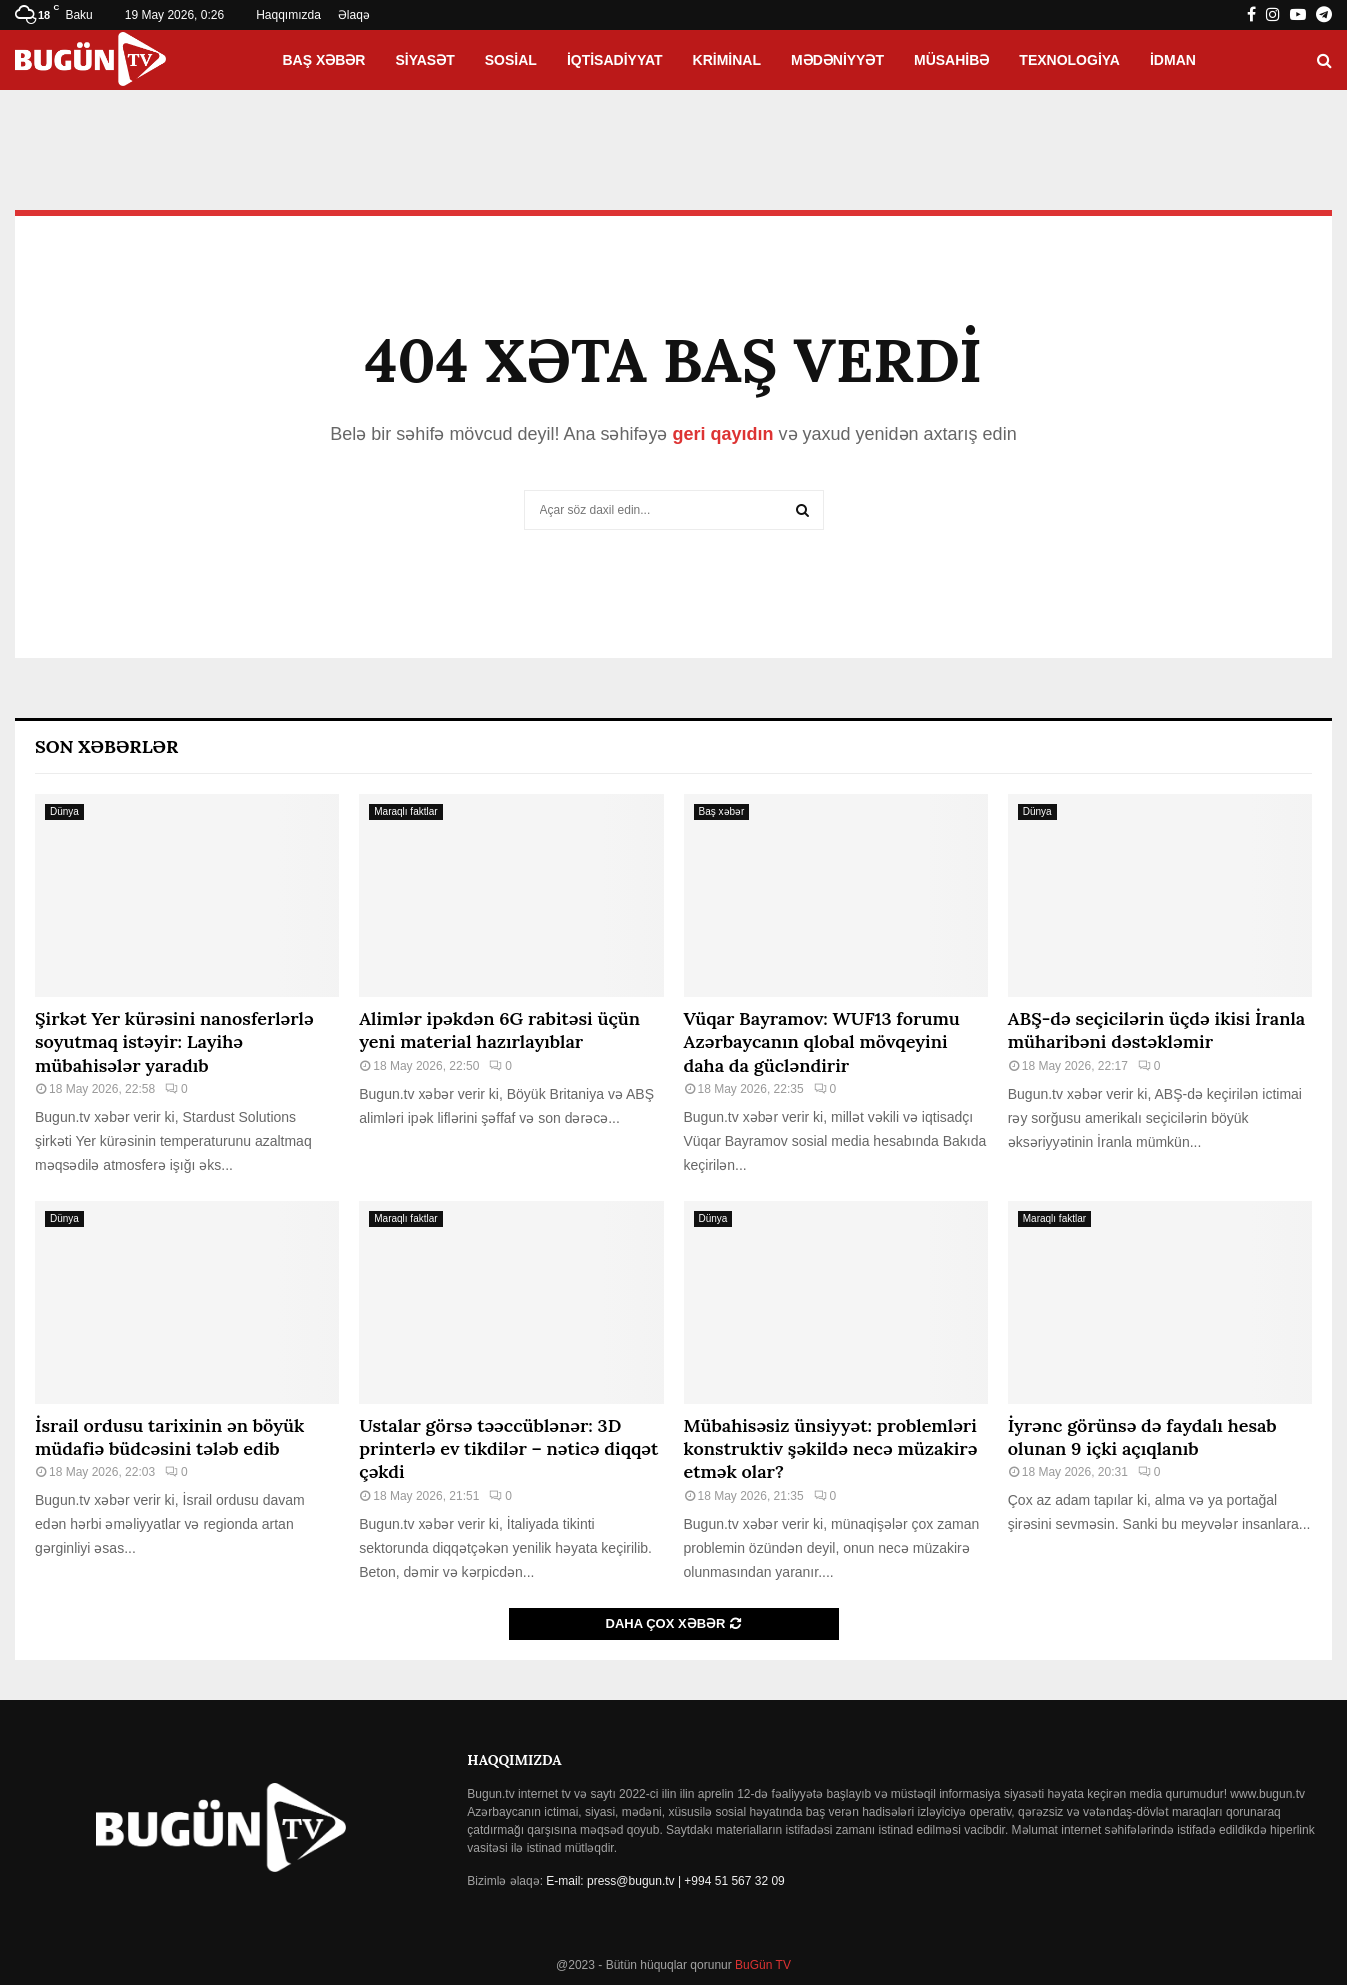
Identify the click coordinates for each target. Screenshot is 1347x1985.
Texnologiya (1069, 60)
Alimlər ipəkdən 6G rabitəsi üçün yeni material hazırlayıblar (499, 1030)
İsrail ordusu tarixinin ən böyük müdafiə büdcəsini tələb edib (169, 1437)
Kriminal (727, 60)
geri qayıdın (722, 434)
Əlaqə (354, 15)
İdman (1173, 60)
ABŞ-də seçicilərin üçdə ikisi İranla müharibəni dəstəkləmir (1156, 1030)
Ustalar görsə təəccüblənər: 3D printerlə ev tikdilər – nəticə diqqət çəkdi (508, 1449)
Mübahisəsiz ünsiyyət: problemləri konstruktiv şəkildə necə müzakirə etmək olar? (831, 1449)
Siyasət (424, 60)
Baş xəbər (323, 60)
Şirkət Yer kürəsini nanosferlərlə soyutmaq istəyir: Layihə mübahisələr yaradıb (174, 1042)
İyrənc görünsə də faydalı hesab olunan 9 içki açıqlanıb (1142, 1437)
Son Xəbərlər (106, 746)
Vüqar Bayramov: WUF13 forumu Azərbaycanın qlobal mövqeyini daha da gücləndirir (822, 1042)
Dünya (64, 811)
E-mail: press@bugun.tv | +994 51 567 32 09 (665, 1881)
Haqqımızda (288, 15)
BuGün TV (761, 1965)
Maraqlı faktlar (405, 811)
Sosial (511, 60)
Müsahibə (951, 60)
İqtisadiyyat (615, 60)
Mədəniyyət (837, 60)
